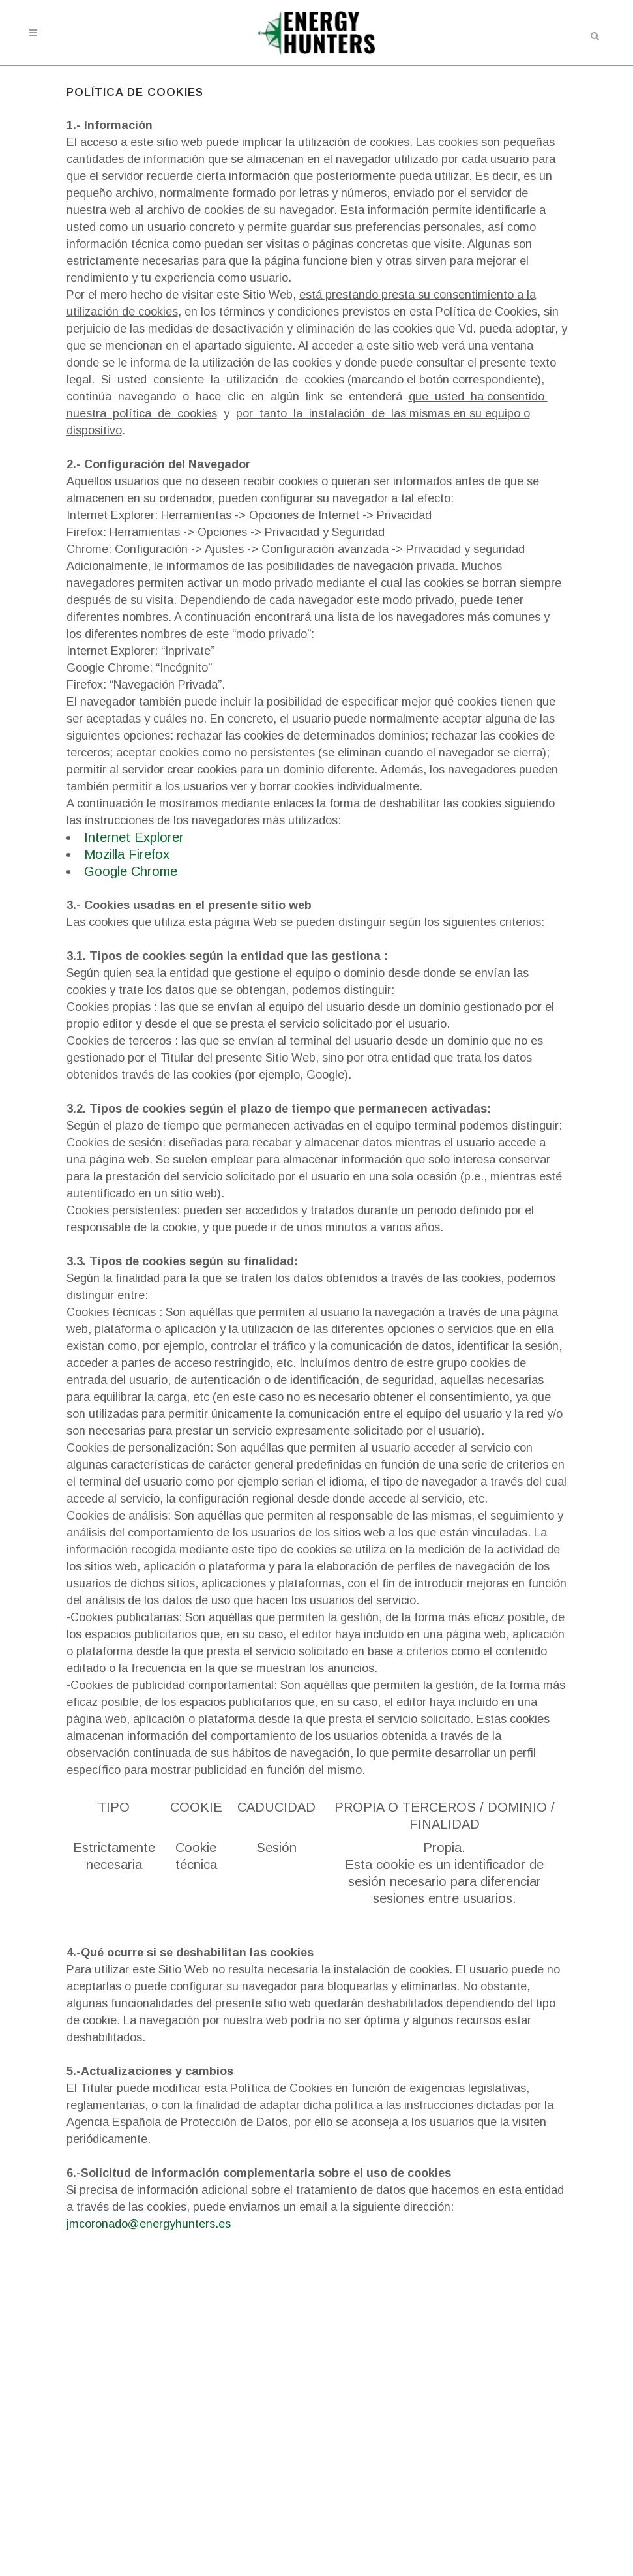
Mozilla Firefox (126, 854)
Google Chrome (130, 871)
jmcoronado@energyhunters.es (148, 2223)
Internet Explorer (134, 837)
